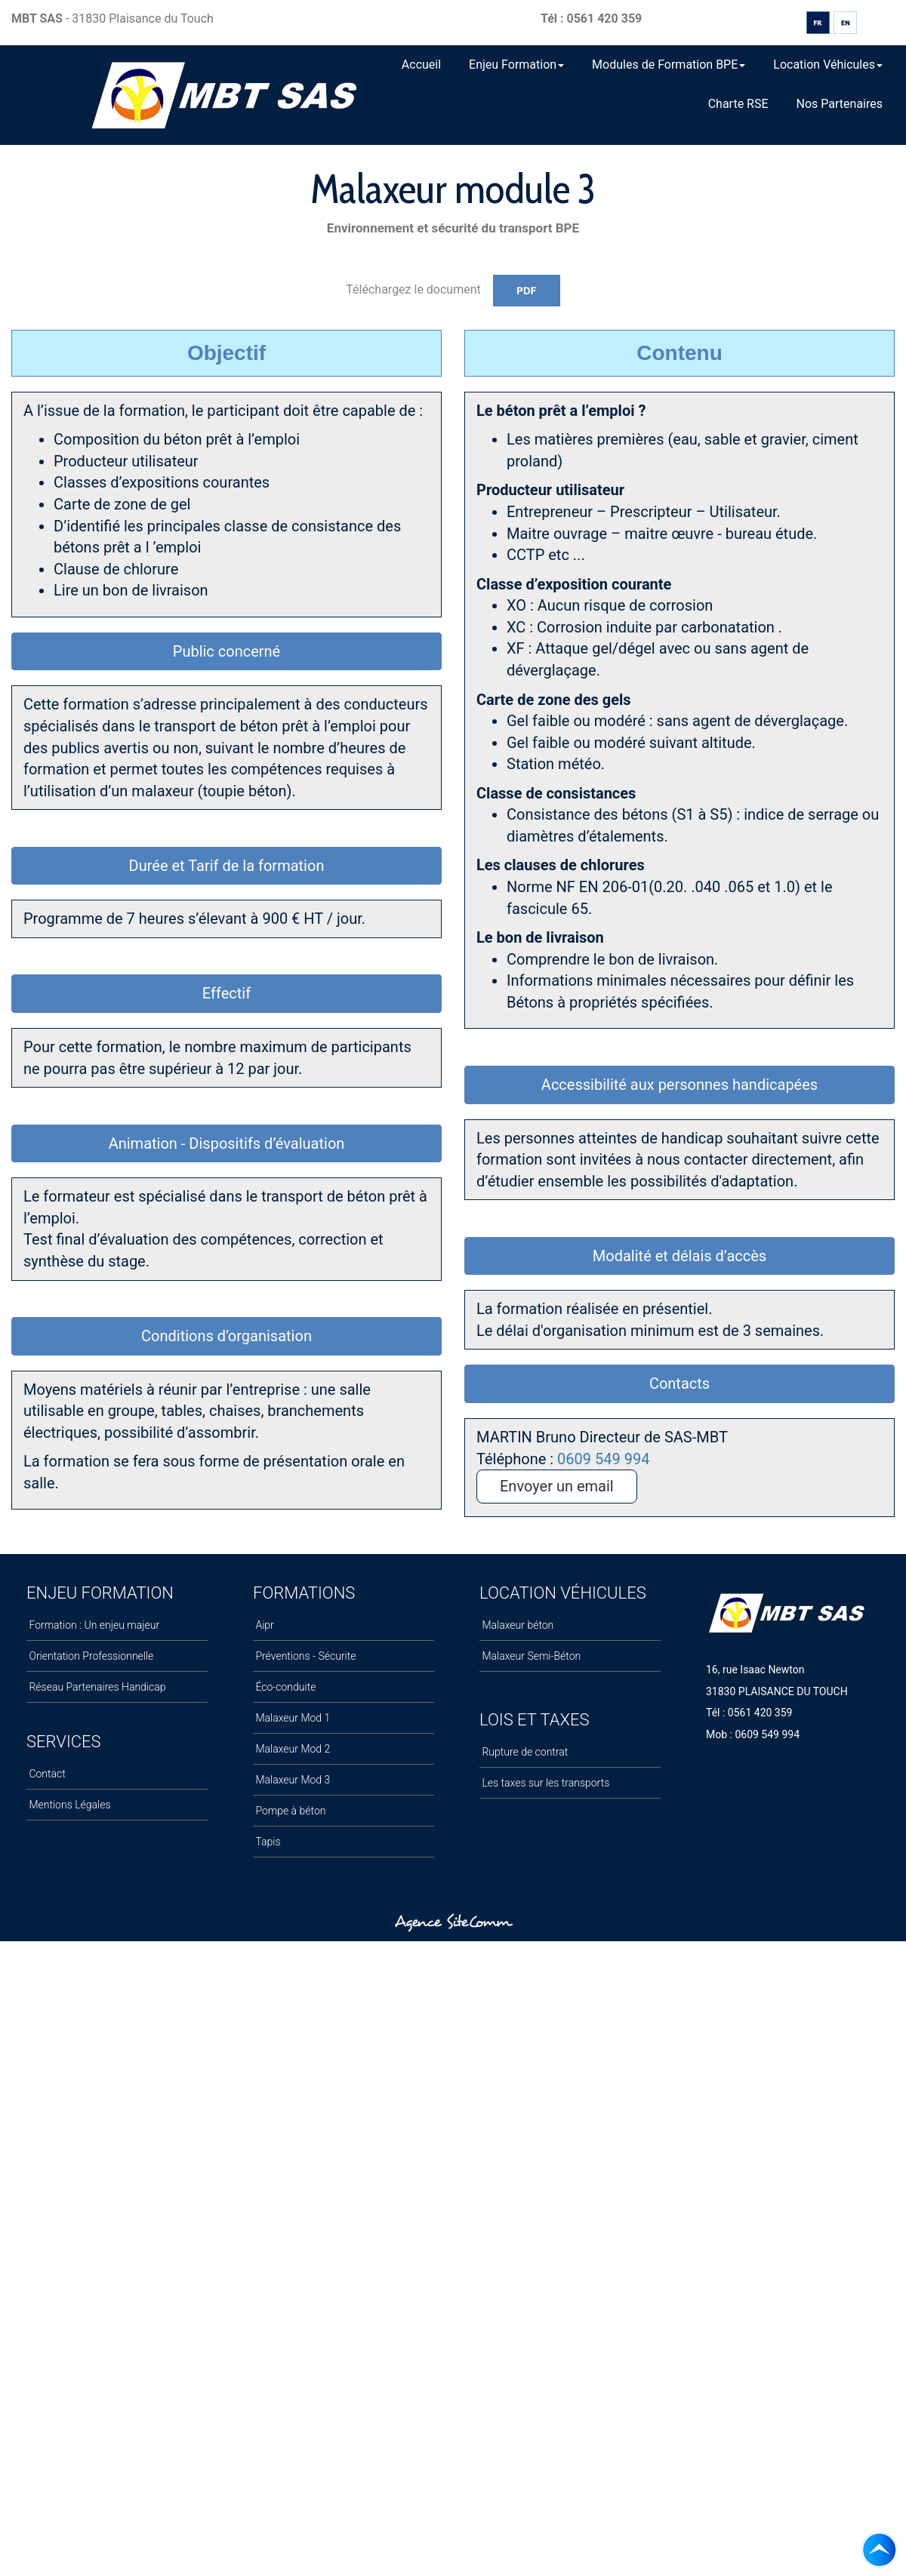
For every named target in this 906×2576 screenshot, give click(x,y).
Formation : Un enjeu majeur (92, 1625)
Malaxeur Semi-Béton (530, 1656)
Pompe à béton (289, 1811)
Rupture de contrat (523, 1752)
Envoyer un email (557, 1486)
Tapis (267, 1842)
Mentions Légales (68, 1805)
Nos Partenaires (840, 104)
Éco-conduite (284, 1687)
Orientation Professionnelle (89, 1656)
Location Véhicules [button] (828, 64)
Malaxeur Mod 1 (291, 1718)
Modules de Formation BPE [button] (668, 64)
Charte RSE (738, 104)
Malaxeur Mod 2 (291, 1749)
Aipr (263, 1625)
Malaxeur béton (516, 1625)
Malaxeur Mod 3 (291, 1780)
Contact (46, 1774)
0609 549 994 (603, 1459)
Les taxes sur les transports (544, 1783)
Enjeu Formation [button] (516, 64)
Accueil (421, 64)
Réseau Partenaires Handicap (95, 1687)
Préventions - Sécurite (304, 1656)
